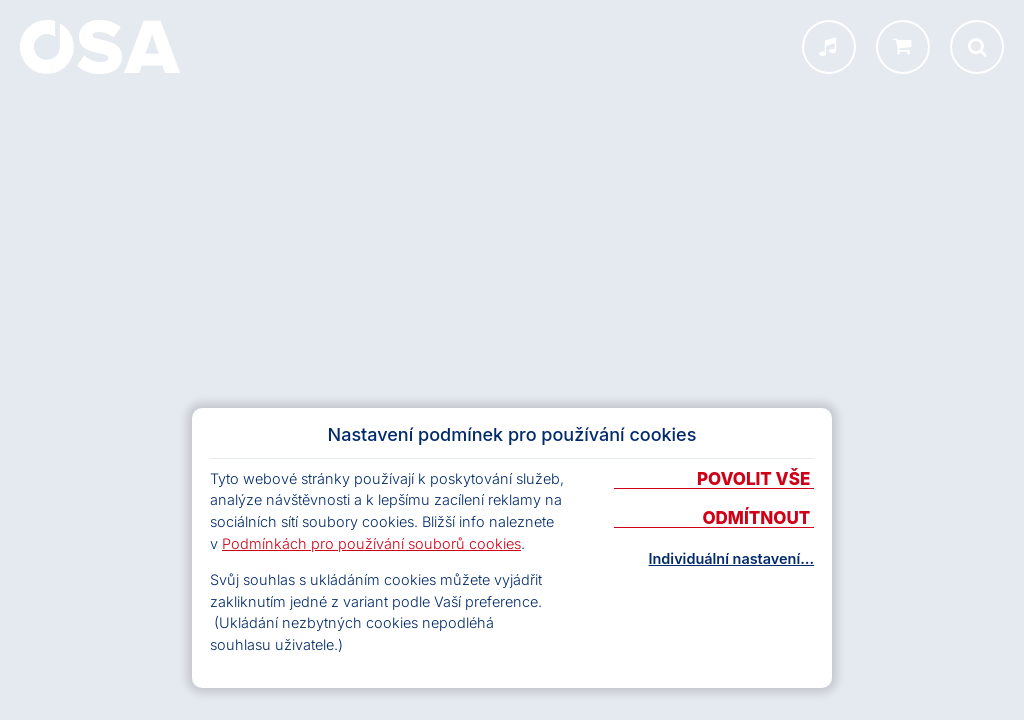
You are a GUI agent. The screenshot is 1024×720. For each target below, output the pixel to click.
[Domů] (100, 47)
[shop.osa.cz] (903, 47)
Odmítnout (758, 519)
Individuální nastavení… (731, 559)
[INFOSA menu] (829, 47)
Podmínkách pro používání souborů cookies (371, 543)
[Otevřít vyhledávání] (977, 47)
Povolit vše (755, 480)
